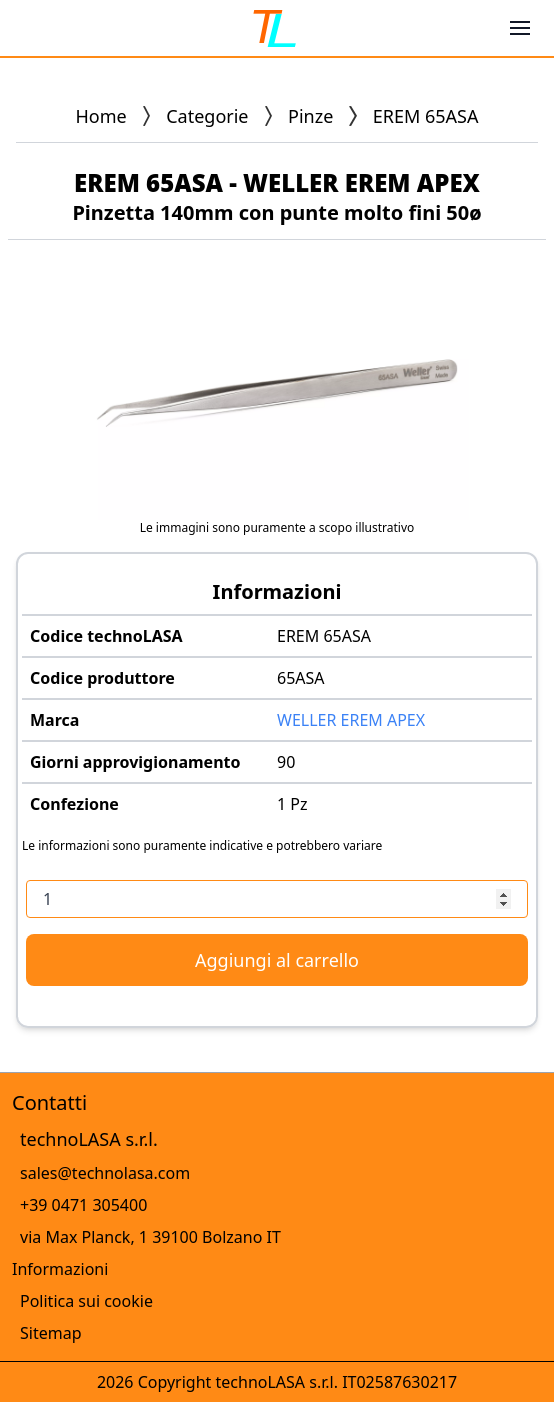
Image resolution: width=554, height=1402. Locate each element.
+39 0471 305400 (83, 1205)
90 (286, 762)
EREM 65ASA (324, 636)
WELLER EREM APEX (351, 720)
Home (101, 116)
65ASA (301, 678)
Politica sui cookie (86, 1301)
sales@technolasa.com (105, 1173)
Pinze (310, 116)
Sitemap (51, 1333)
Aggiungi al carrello (277, 960)
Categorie (207, 116)
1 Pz (292, 804)
